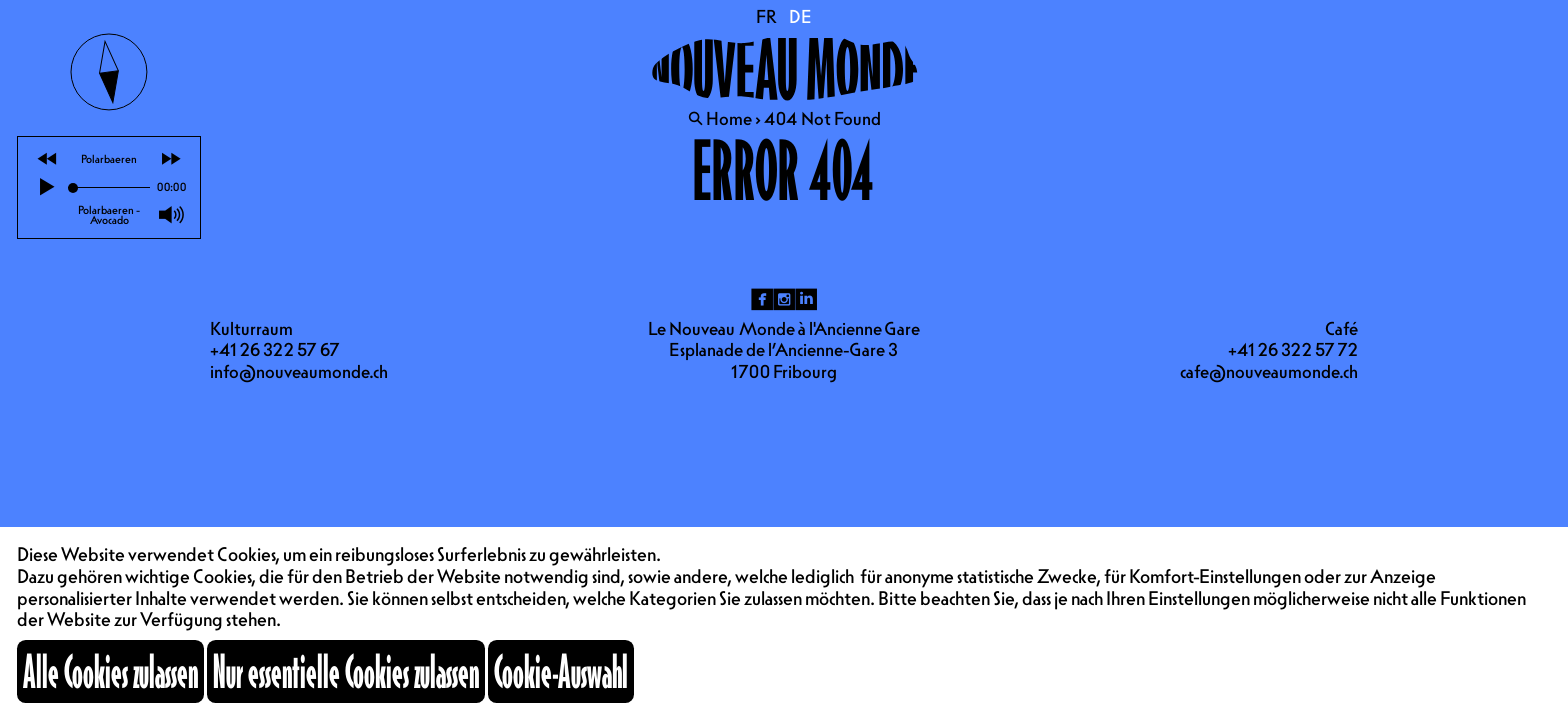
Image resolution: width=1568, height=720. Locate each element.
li (806, 299)
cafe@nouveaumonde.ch (1269, 371)
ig (784, 299)
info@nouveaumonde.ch (299, 371)
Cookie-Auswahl (561, 671)
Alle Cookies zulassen (110, 671)
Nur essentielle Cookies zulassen (346, 671)
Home (729, 118)
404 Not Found (822, 118)
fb (762, 299)
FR (767, 16)
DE (800, 16)
